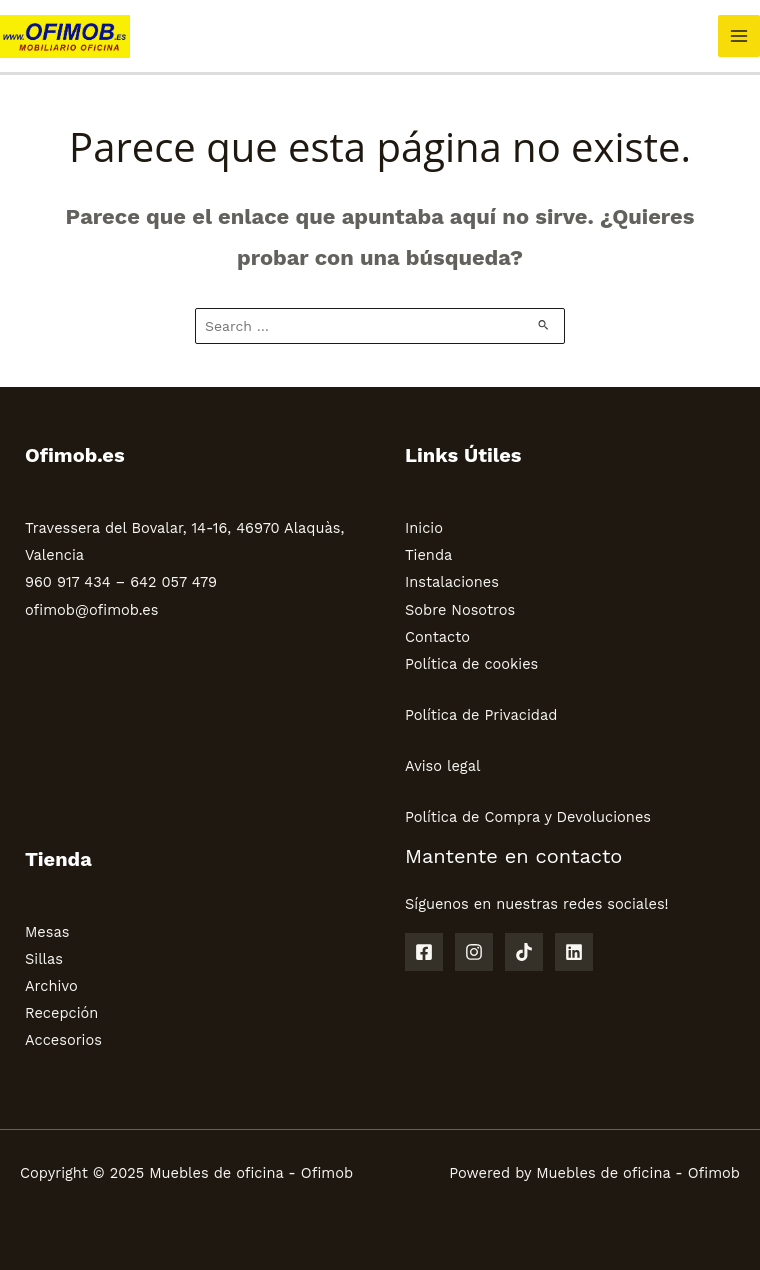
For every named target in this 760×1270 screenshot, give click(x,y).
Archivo (51, 986)
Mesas (47, 932)
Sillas (44, 959)
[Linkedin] (574, 952)
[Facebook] (424, 952)
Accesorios (63, 1040)
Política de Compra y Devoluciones (528, 817)
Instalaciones (452, 582)
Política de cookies (471, 664)
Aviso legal (442, 766)
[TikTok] (524, 952)
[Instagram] (474, 952)
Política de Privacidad (481, 715)
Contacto (437, 637)
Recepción (61, 1013)
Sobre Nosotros (460, 610)
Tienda (428, 555)
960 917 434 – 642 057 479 (121, 582)
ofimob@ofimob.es (91, 610)
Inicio (424, 528)
